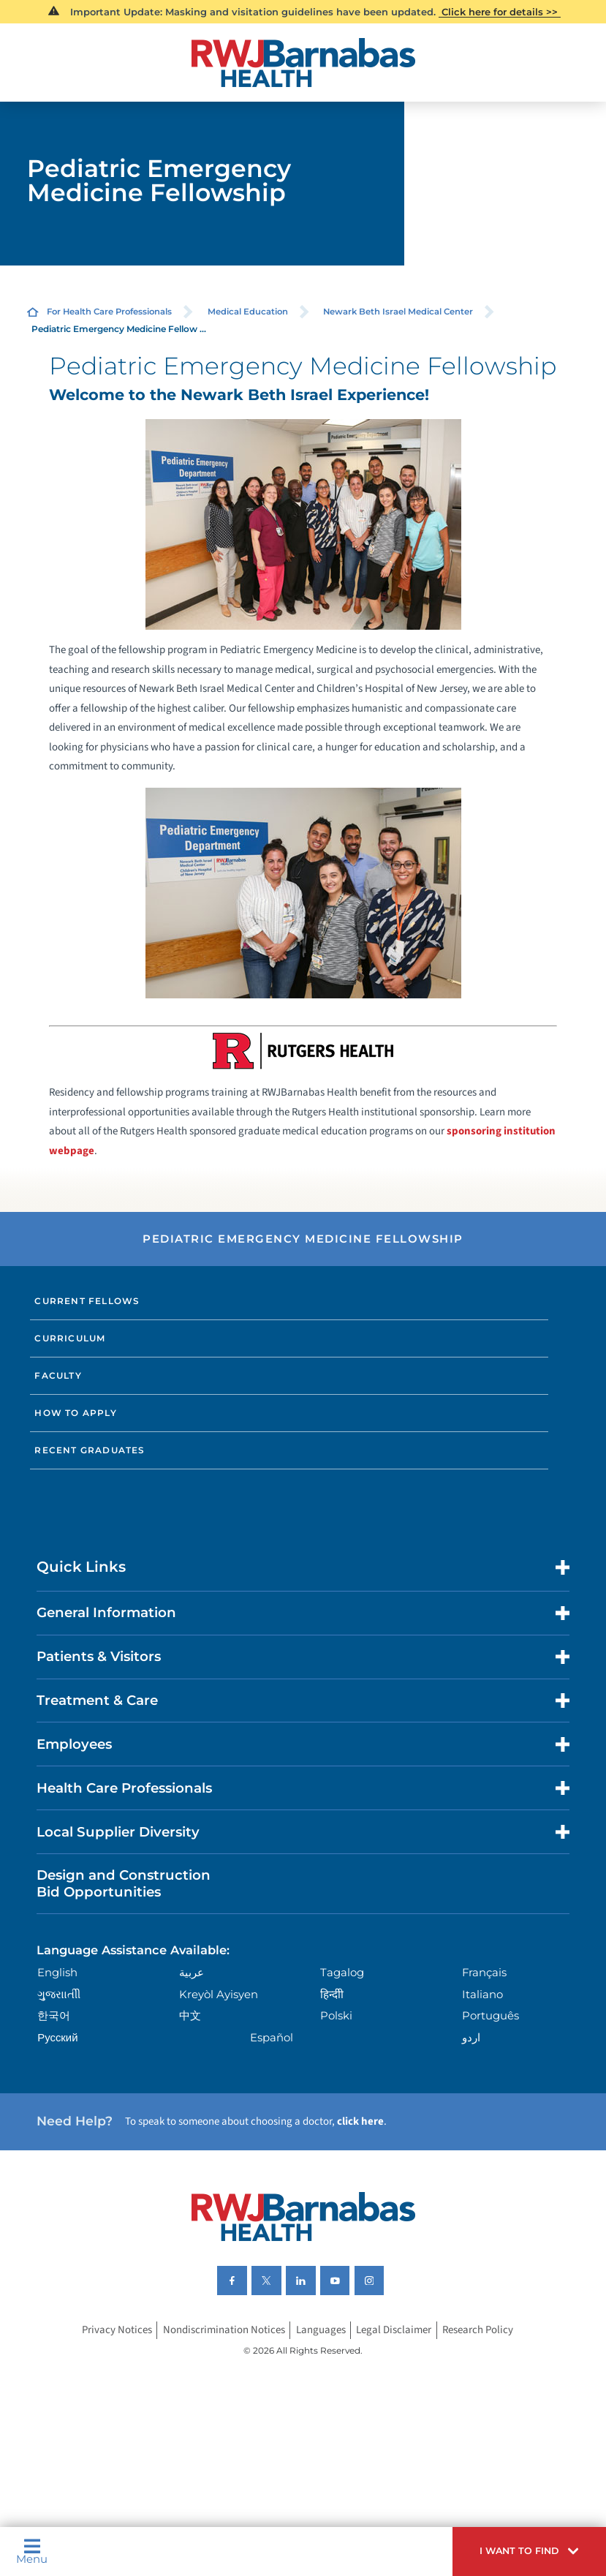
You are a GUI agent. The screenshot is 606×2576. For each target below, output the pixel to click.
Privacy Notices (117, 2330)
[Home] (303, 62)
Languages (321, 2330)
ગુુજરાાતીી (58, 1994)
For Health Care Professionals (109, 311)
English (57, 1972)
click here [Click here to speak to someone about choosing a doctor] (360, 2121)
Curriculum (69, 1338)
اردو (471, 2037)
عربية (191, 1972)
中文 (190, 2015)
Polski (336, 2015)
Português (490, 2015)
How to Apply (75, 1412)
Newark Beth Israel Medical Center (398, 311)
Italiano (482, 1994)
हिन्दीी (332, 1994)
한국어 (53, 2015)
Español (271, 2037)
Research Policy (477, 2330)
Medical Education (248, 311)
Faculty (57, 1375)
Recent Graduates (89, 1450)
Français (484, 1972)
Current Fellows (87, 1300)
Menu (32, 2551)
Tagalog (342, 1972)
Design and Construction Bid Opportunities (124, 1883)
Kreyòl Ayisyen (218, 1994)
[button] (529, 2551)
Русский (57, 2037)
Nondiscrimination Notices (224, 2330)
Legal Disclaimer (393, 2330)
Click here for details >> (500, 12)
